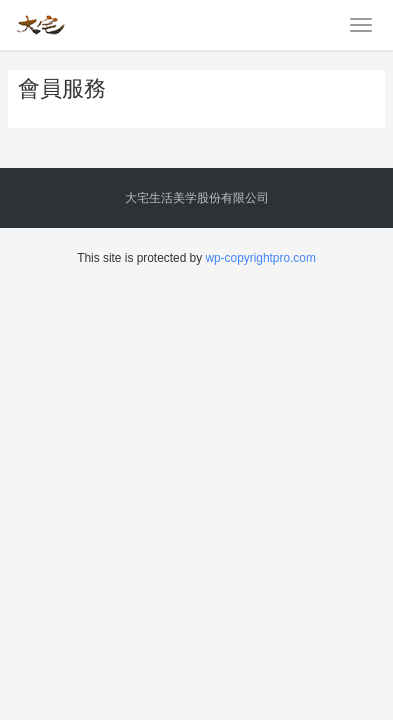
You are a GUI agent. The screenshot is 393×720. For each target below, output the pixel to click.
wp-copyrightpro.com (260, 258)
